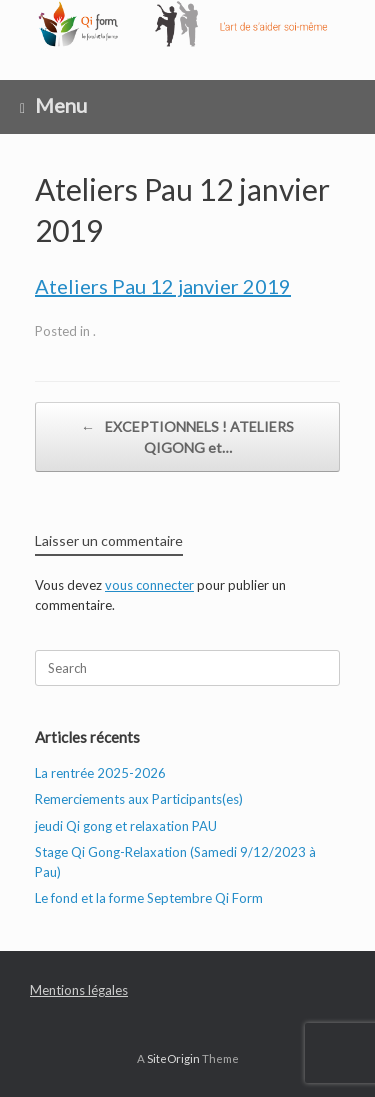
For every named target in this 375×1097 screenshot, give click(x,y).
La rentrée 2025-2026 (100, 773)
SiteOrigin (173, 1058)
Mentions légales (79, 990)
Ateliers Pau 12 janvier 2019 (163, 286)
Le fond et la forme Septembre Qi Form (149, 898)
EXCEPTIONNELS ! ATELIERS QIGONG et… (187, 436)
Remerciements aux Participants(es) (139, 799)
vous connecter (149, 585)
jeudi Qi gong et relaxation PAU (126, 826)
